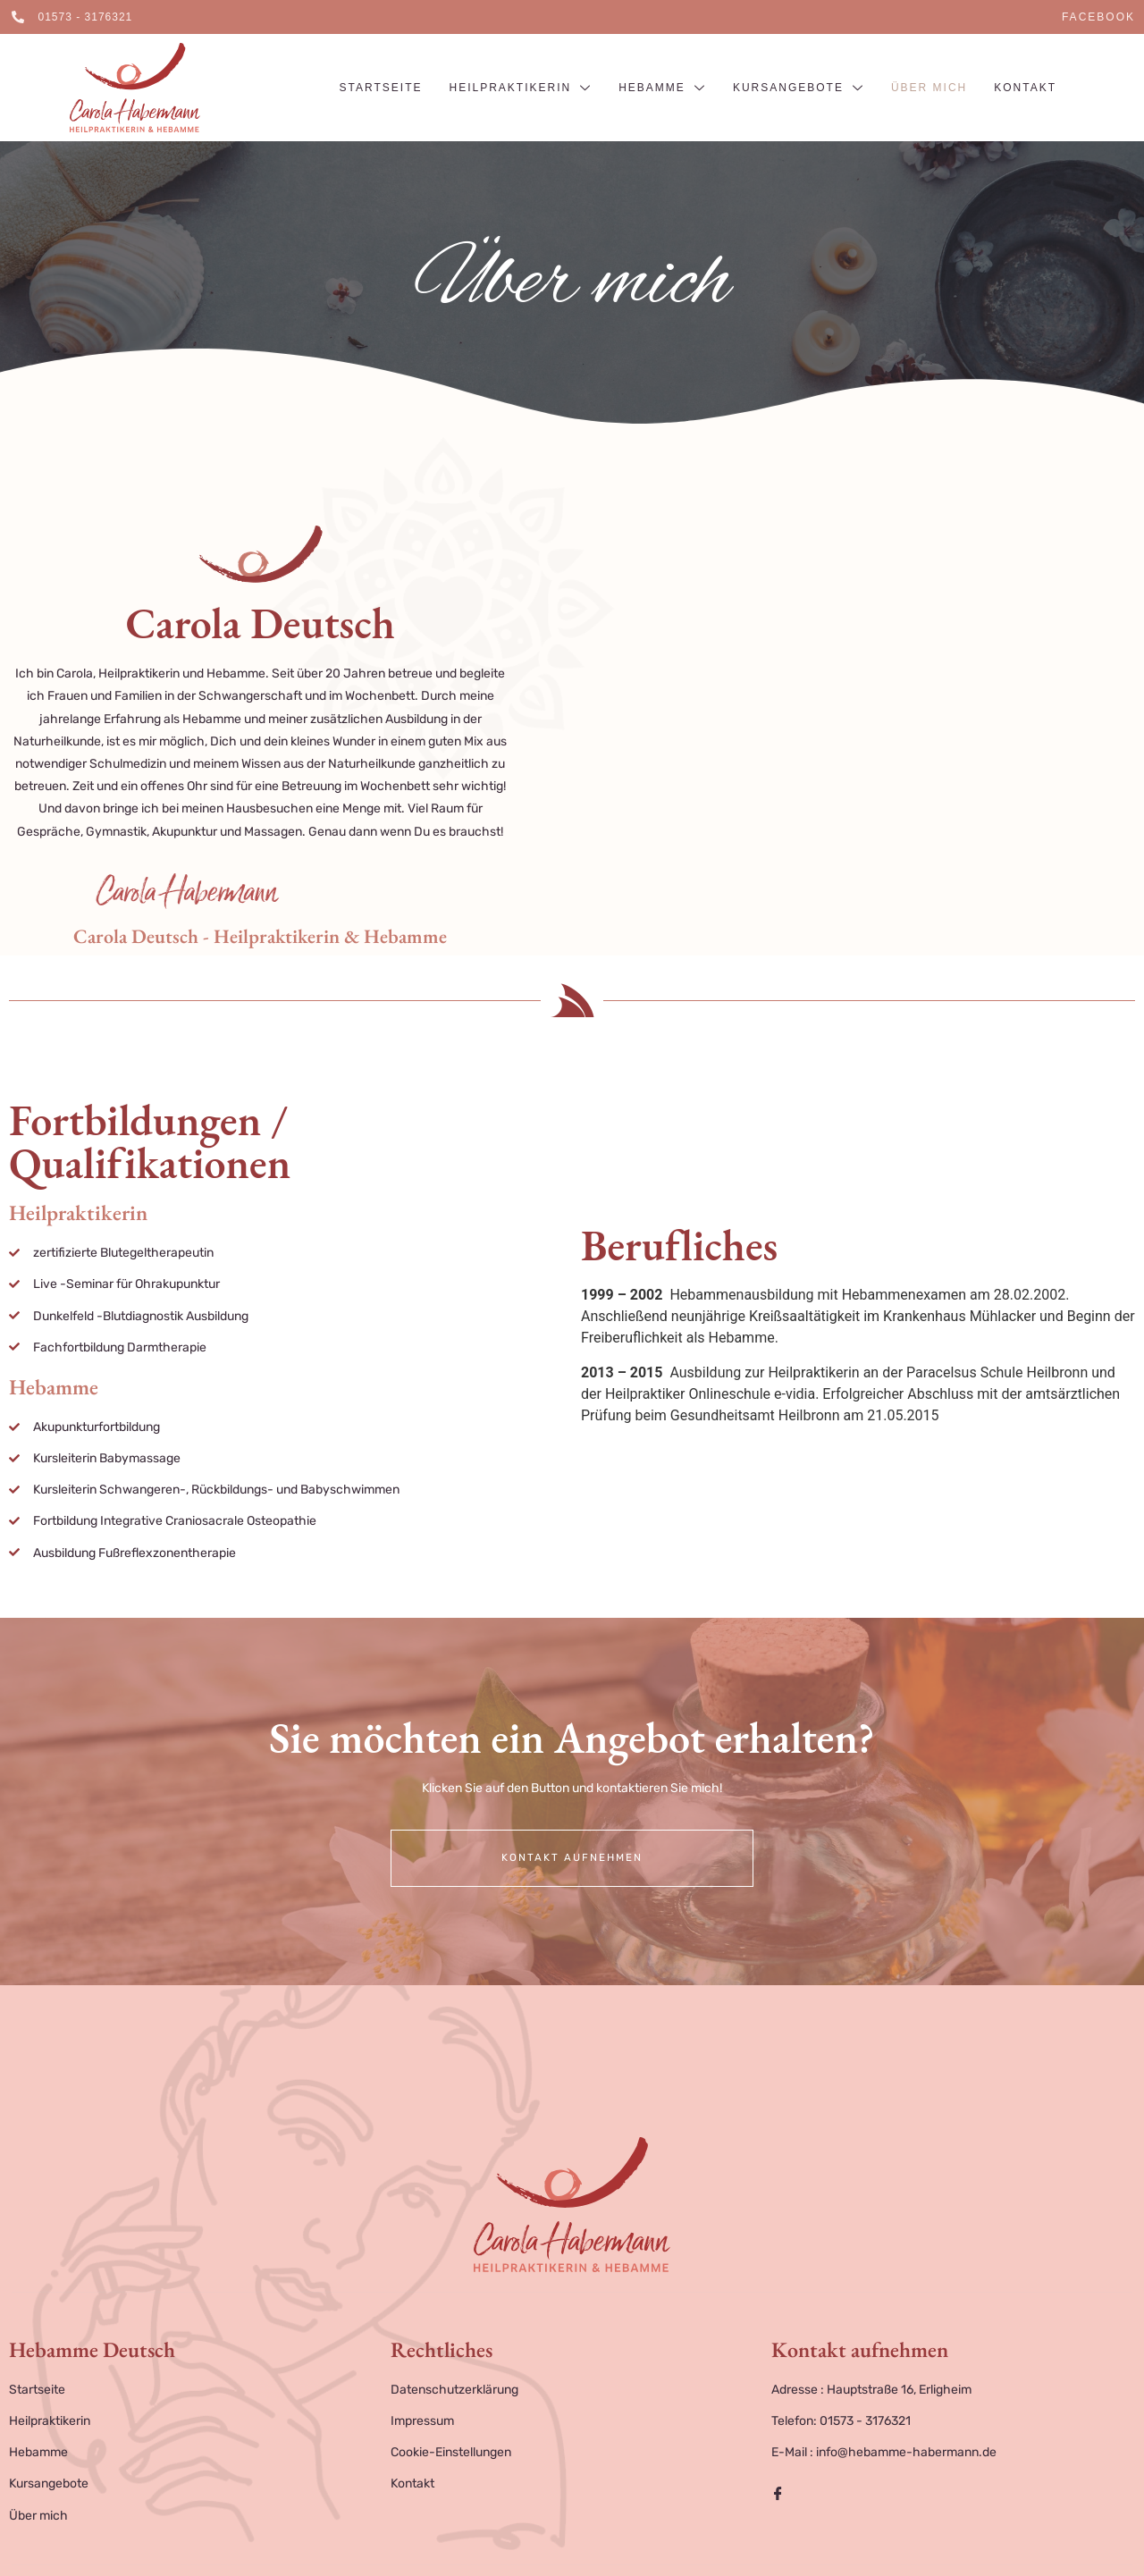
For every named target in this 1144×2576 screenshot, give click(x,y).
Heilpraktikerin (520, 89)
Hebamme (662, 89)
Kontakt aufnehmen (572, 1858)
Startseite (381, 87)
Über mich (929, 87)
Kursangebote (798, 89)
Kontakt (1025, 87)
